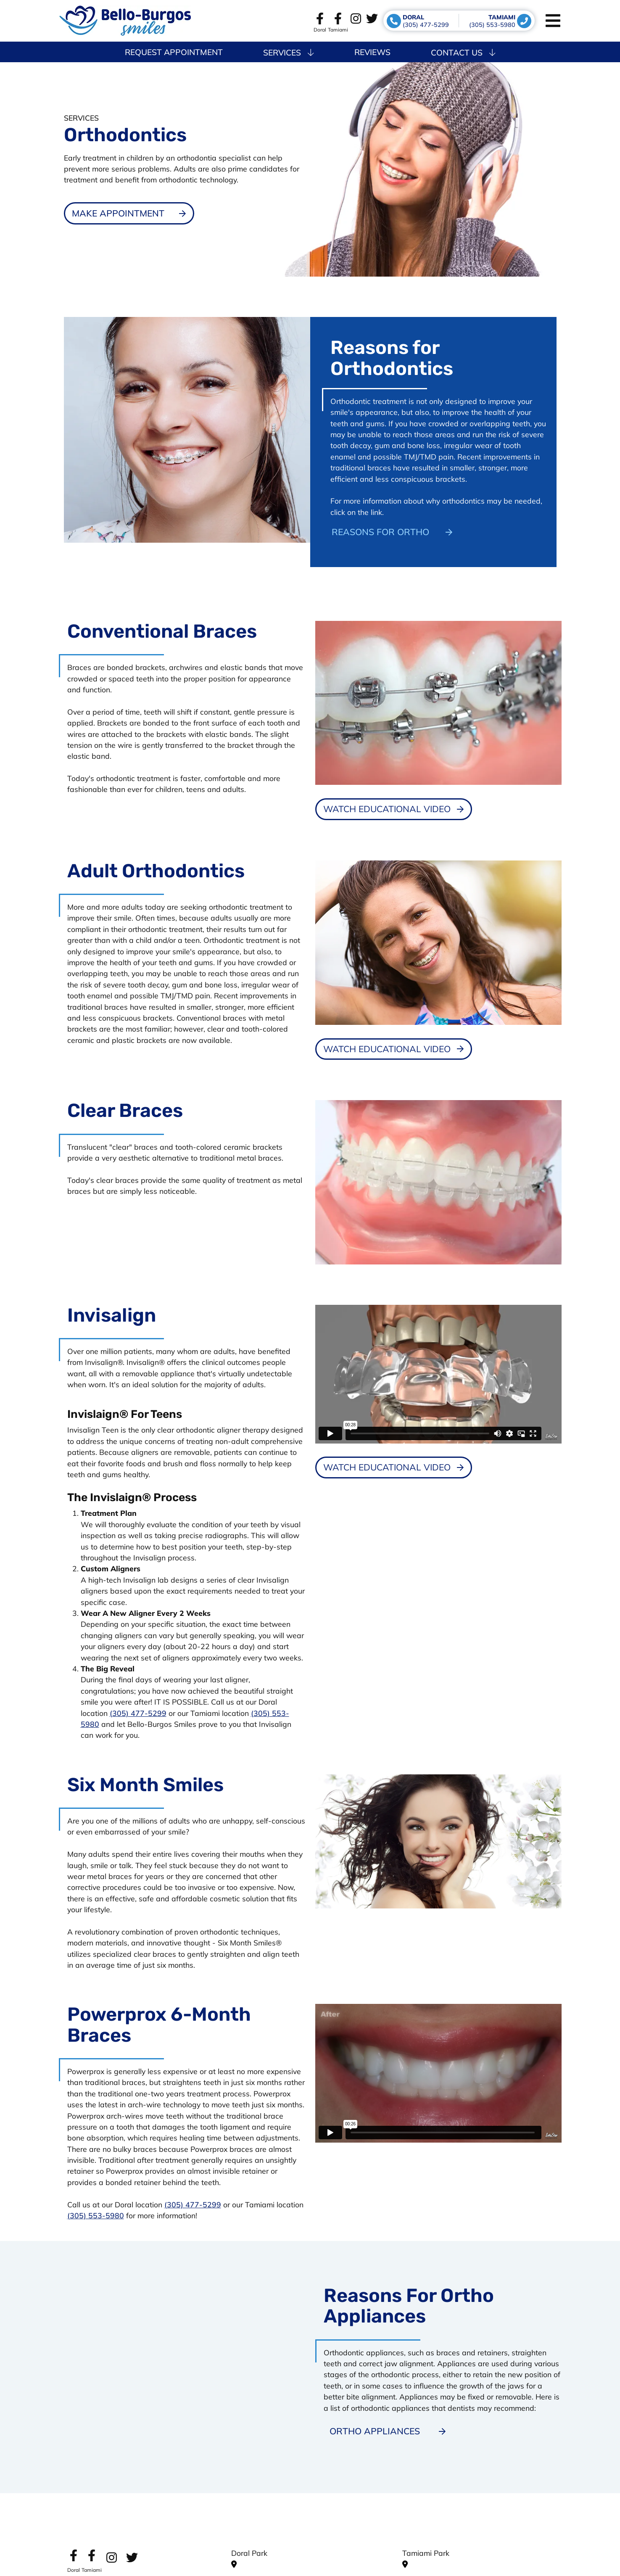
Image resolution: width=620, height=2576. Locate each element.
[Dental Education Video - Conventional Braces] (393, 809)
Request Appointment (174, 52)
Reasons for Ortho (380, 531)
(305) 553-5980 (95, 2215)
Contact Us (463, 53)
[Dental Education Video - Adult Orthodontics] (393, 1049)
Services (288, 53)
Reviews (372, 52)
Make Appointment (118, 213)
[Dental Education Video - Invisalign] (393, 1467)
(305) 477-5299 (138, 1713)
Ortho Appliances (375, 2431)
